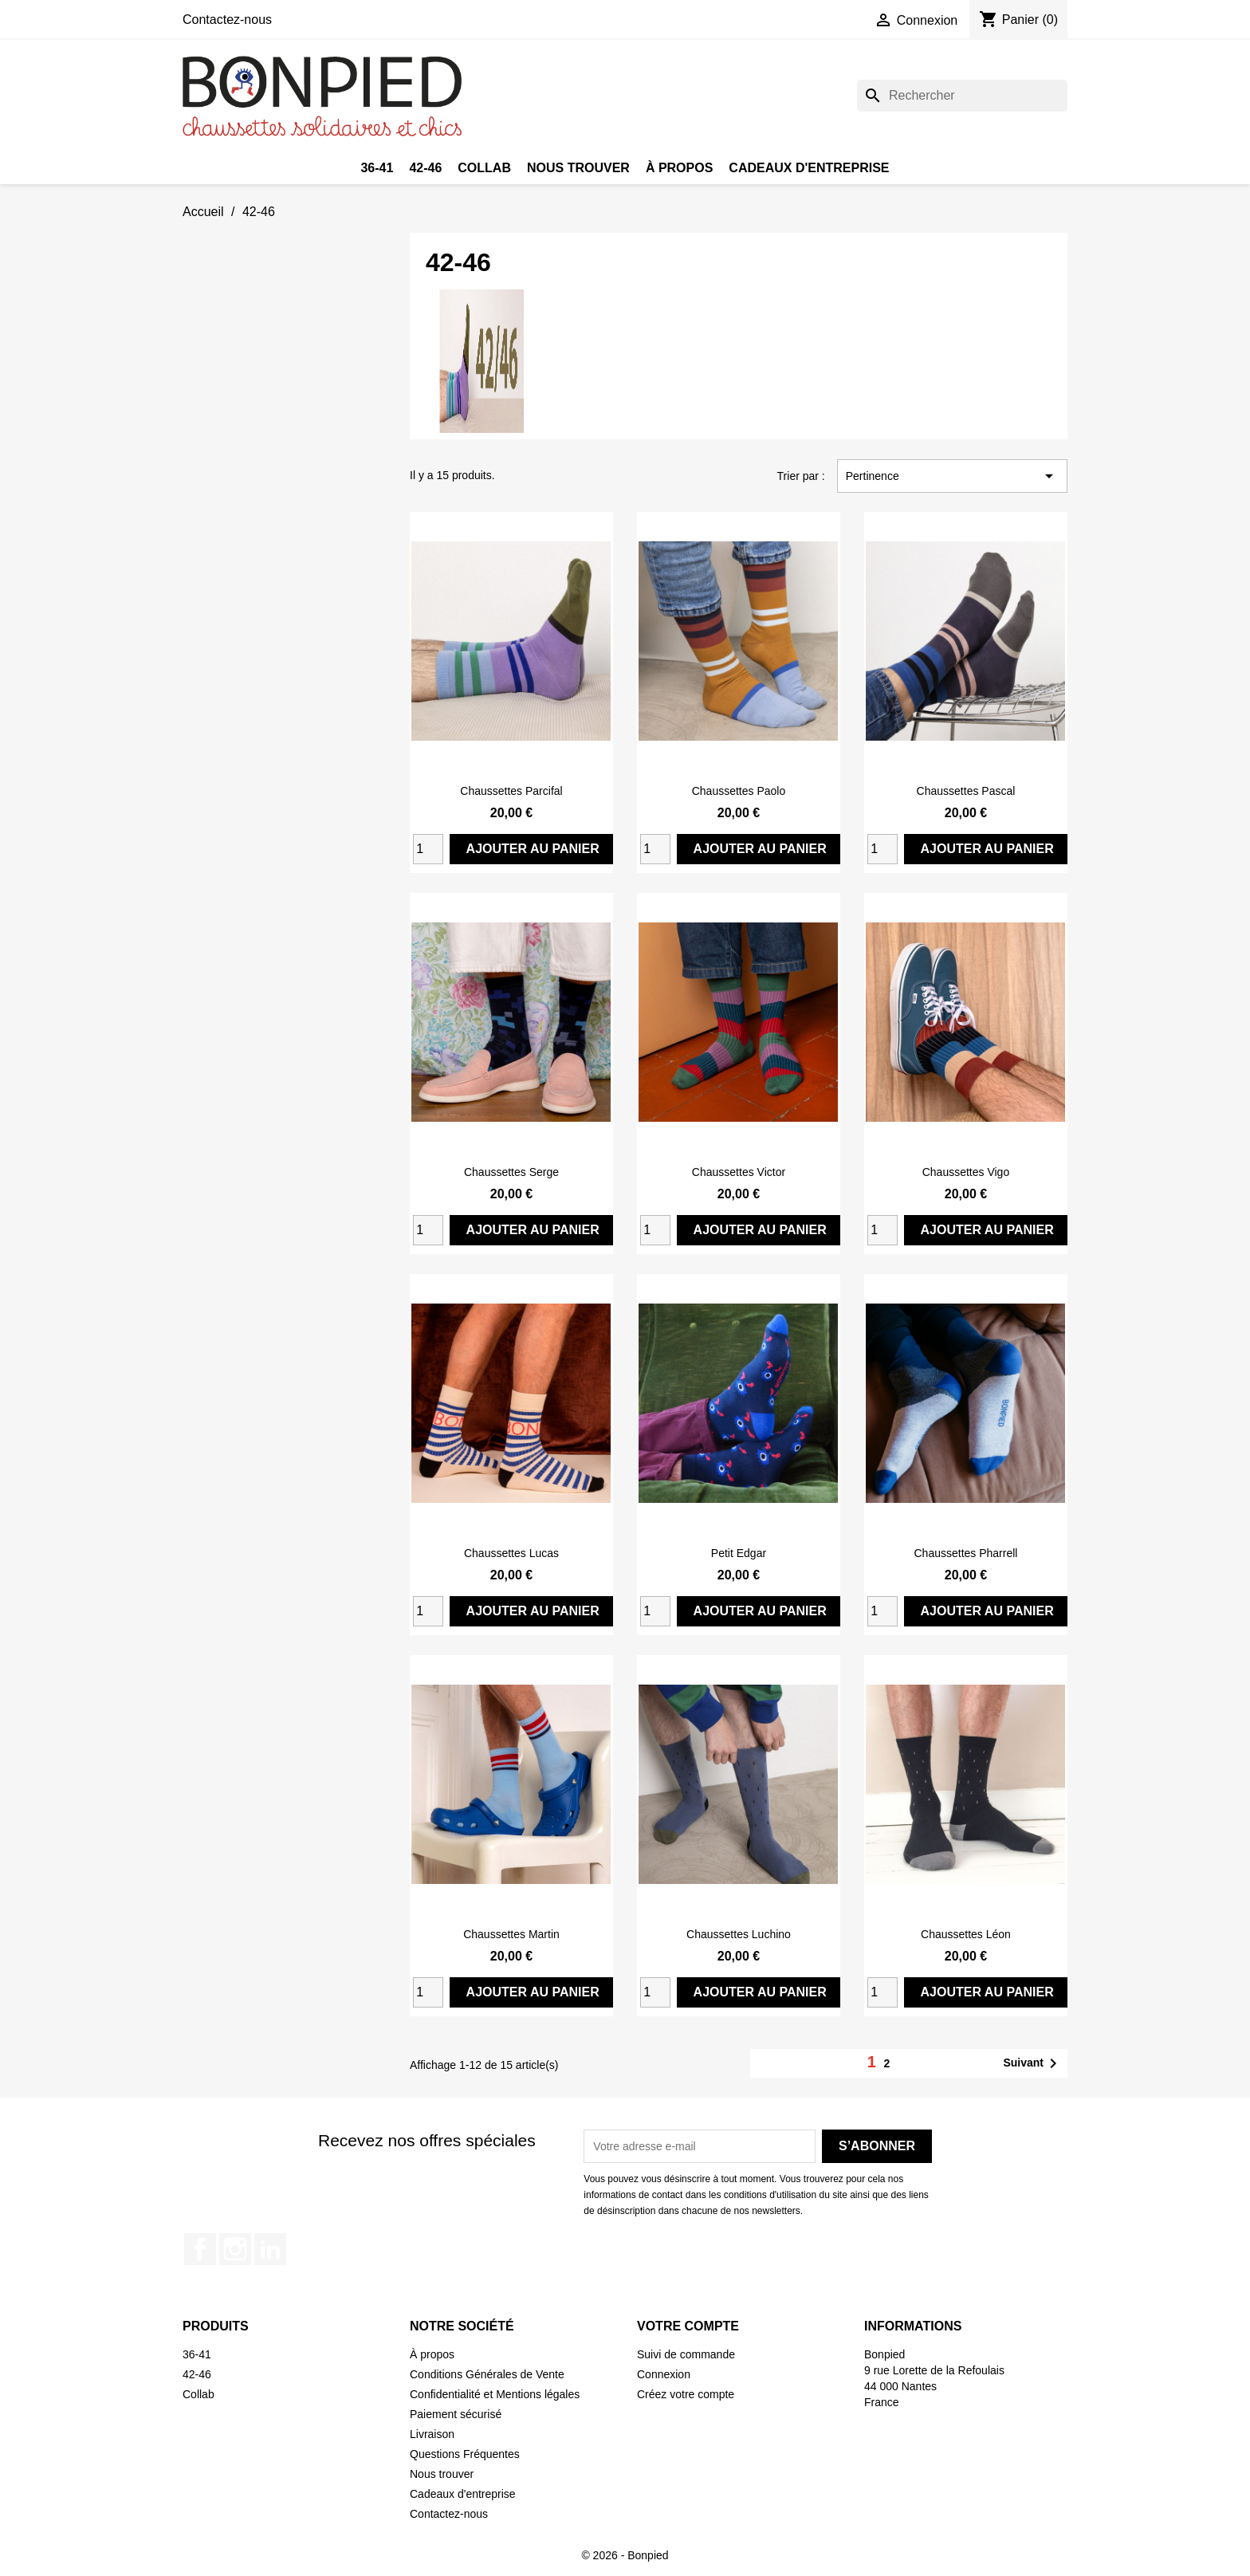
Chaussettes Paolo (739, 791)
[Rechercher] (962, 96)
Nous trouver (578, 168)
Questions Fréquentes (465, 2454)
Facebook (200, 2249)
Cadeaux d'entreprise (809, 168)
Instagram (235, 2249)
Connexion (663, 2374)
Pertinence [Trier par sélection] (952, 476)
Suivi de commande (686, 2354)
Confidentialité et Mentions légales (495, 2394)
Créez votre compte (685, 2394)
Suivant (1033, 2063)
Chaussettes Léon (966, 1934)
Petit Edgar (738, 1553)
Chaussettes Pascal (966, 791)
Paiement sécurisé (455, 2414)
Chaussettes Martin (511, 1934)
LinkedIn (270, 2249)
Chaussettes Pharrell (965, 1553)
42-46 (425, 168)
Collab (484, 168)
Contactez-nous (227, 19)
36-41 (376, 168)
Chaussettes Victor (738, 1172)
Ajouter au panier (532, 848)
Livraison (432, 2434)
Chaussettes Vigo (965, 1172)
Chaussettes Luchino (738, 1934)
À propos (679, 168)
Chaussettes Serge (511, 1172)
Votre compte (688, 2326)
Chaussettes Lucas (511, 1553)
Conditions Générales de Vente (487, 2374)
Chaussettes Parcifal (511, 791)
